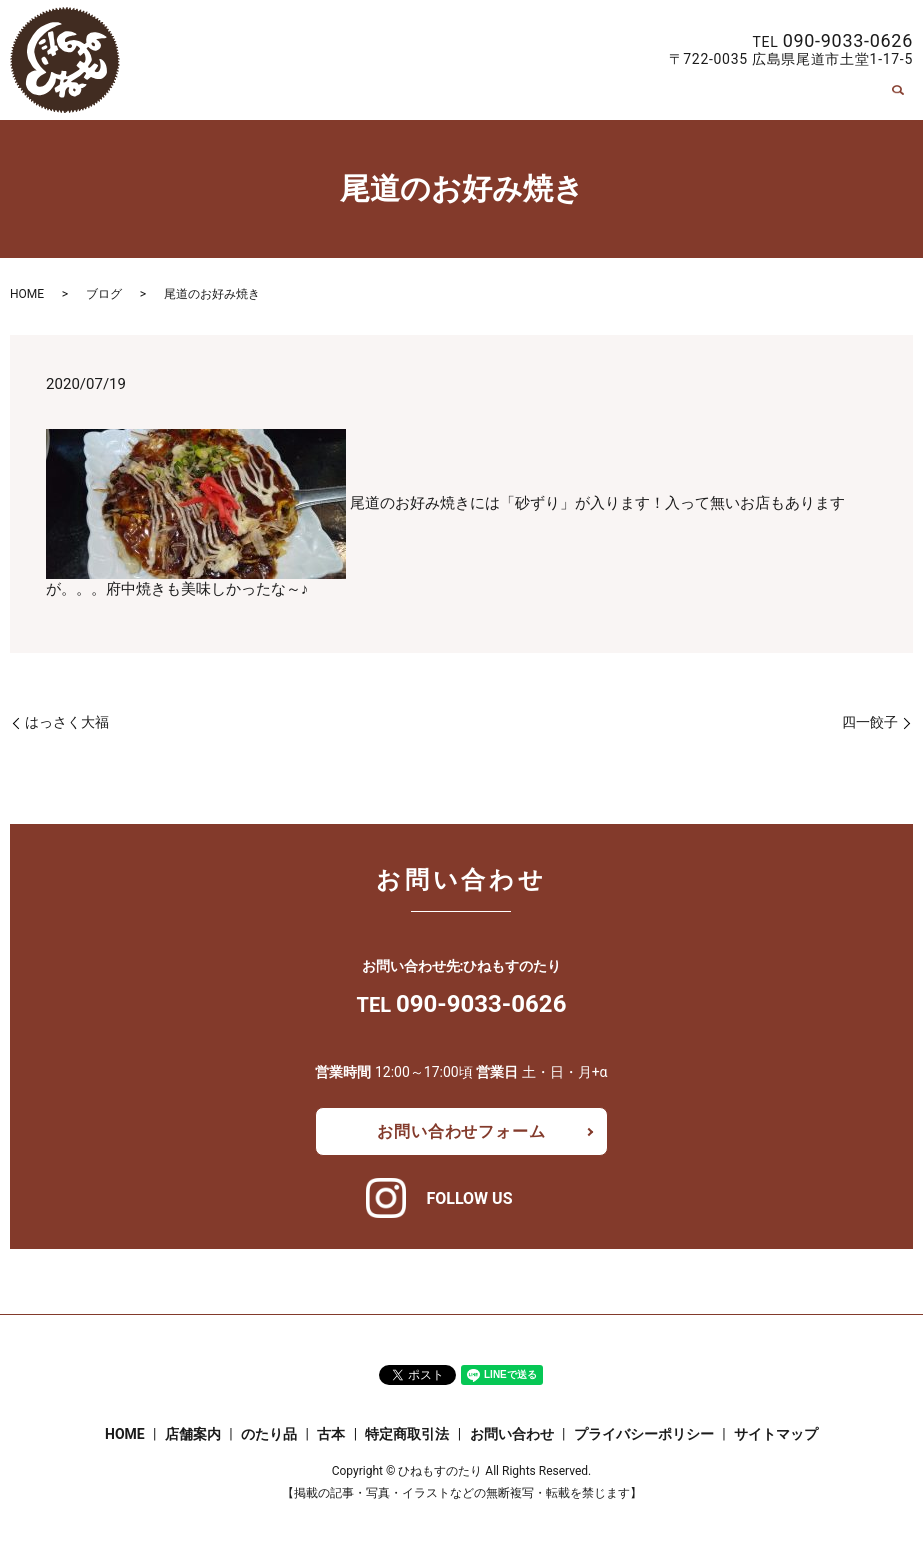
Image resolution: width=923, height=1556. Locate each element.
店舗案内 (502, 98)
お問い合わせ (830, 98)
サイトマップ (776, 1434)
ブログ (104, 294)
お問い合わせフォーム (461, 1131)
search (898, 98)
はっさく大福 (67, 722)
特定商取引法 (723, 98)
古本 (645, 98)
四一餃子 (870, 722)
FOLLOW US (469, 1198)
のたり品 (581, 98)
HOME (432, 98)
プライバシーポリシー (644, 1434)
